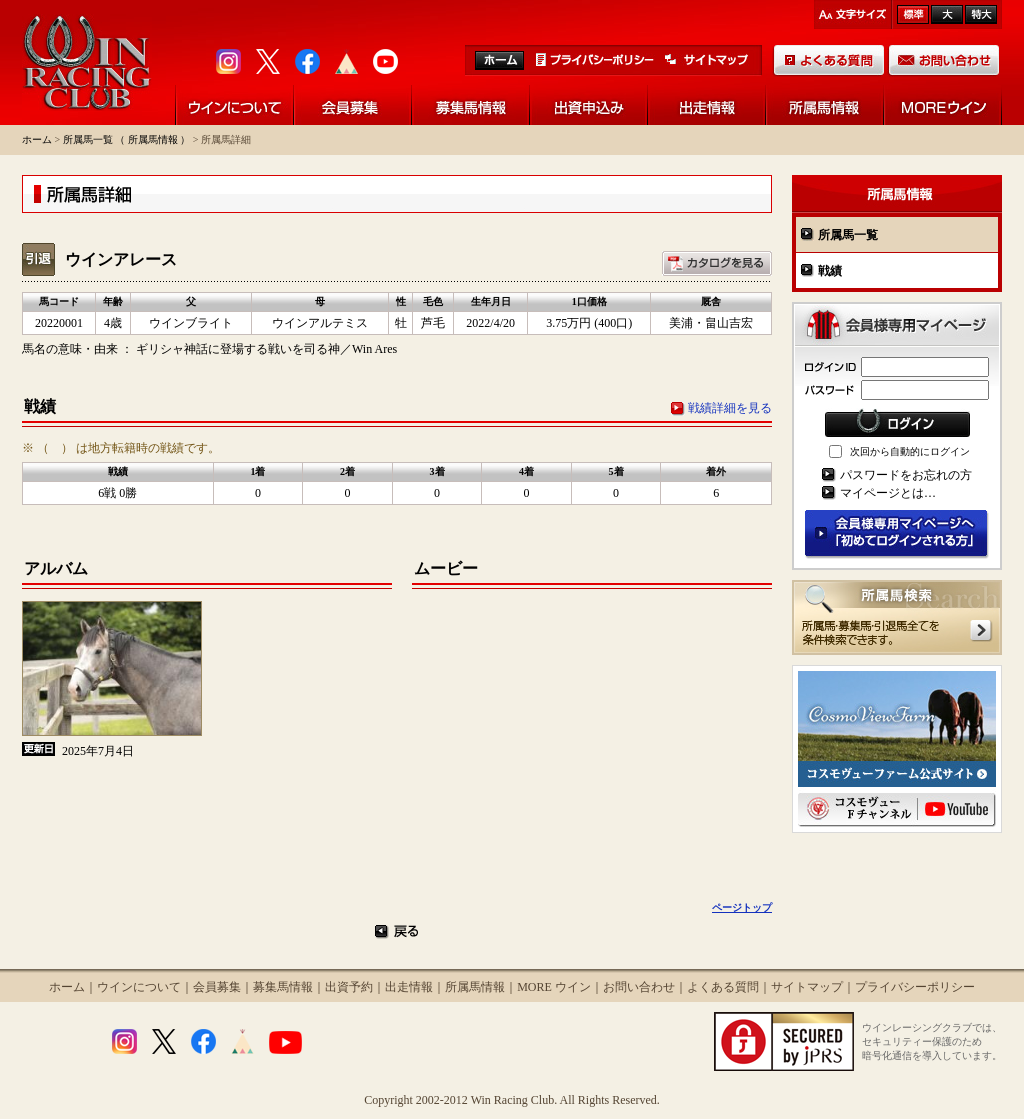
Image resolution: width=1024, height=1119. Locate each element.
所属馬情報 (475, 987)
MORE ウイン (554, 987)
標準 (913, 14)
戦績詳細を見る (730, 408)
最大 (981, 14)
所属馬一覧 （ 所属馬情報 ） (127, 139)
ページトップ (742, 907)
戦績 (830, 271)
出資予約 (349, 987)
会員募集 (217, 987)
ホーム (37, 139)
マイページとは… (888, 493)
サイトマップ (807, 987)
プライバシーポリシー (915, 987)
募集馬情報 (283, 987)
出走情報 (409, 987)
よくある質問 (723, 987)
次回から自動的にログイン (910, 451)
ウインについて (139, 987)
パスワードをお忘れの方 (906, 475)
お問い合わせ (639, 987)
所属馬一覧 (848, 235)
